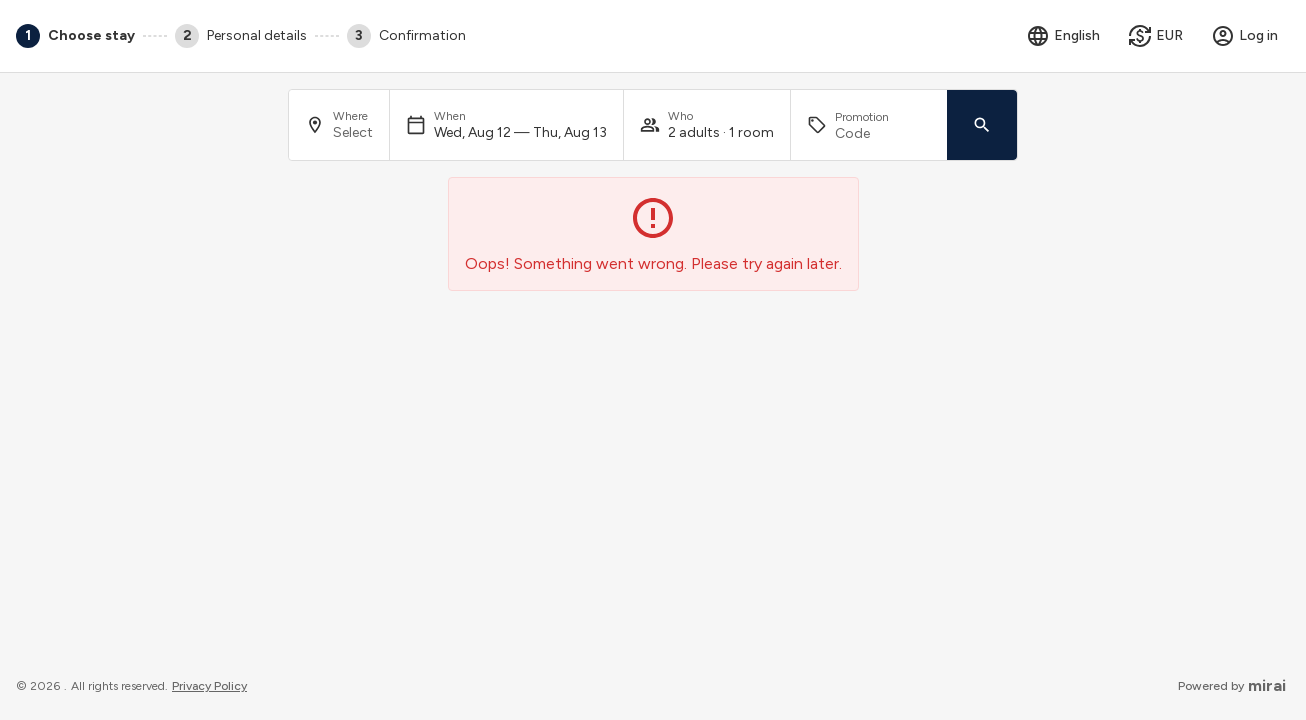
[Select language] (1063, 36)
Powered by (1232, 686)
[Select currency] (1155, 36)
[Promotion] (883, 133)
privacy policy (209, 686)
